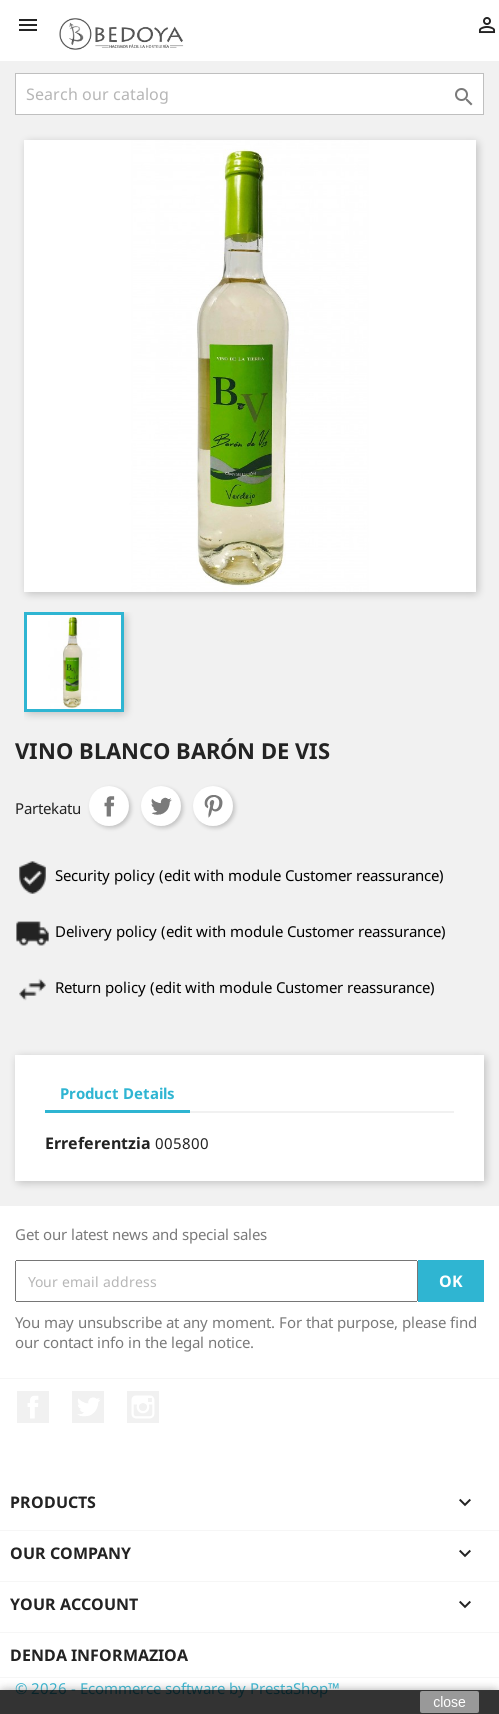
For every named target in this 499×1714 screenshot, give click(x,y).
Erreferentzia (98, 1143)
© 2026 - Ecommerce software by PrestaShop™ (177, 1688)
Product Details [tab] (117, 1093)
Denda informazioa (99, 1655)
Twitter (88, 1407)
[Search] (249, 94)
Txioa (161, 806)
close (449, 1702)
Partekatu (109, 806)
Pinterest (213, 806)
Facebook (33, 1407)
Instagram (143, 1407)
